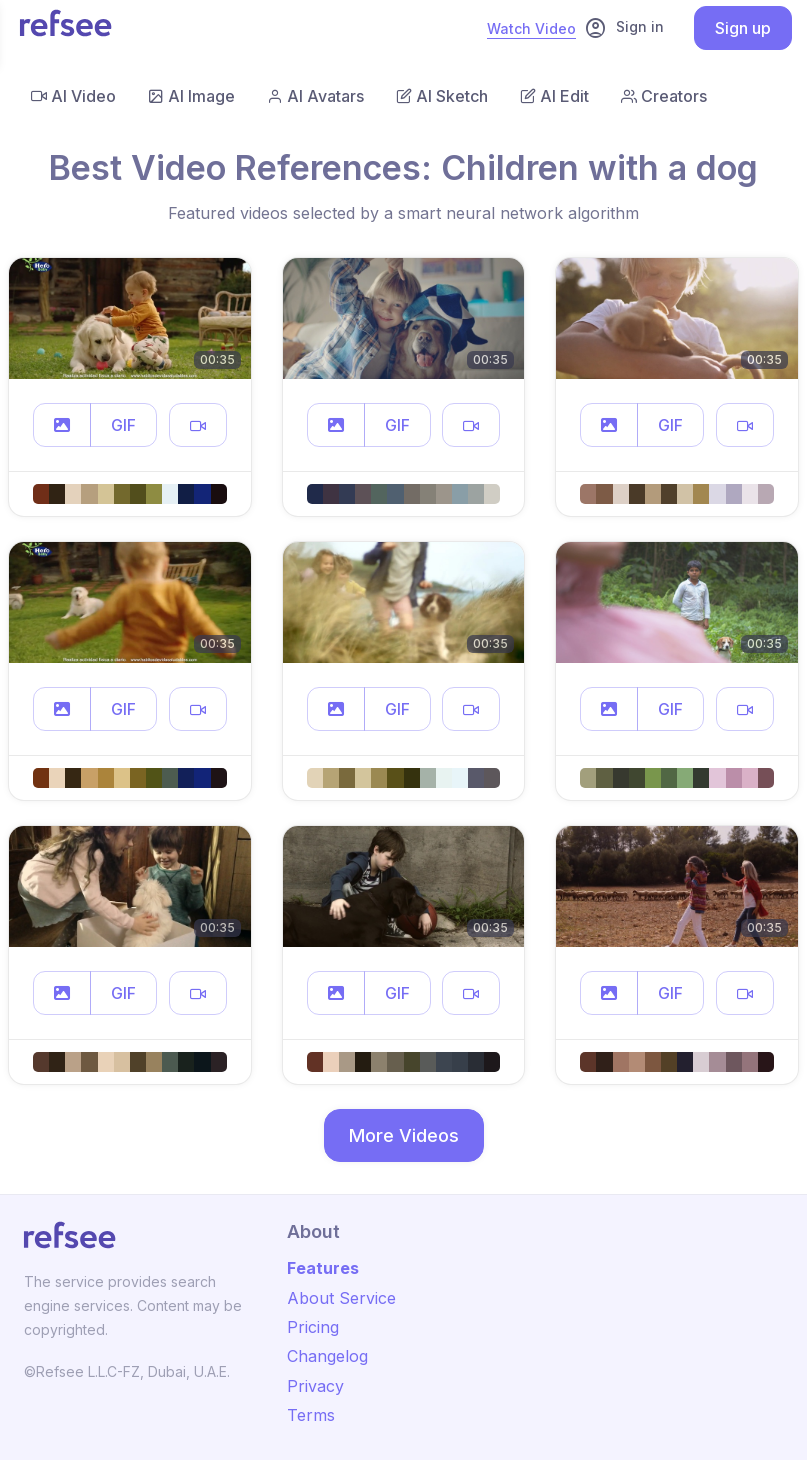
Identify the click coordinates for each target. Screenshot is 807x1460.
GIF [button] (123, 425)
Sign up (743, 28)
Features (323, 1268)
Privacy (315, 1386)
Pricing (313, 1327)
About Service (341, 1298)
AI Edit (554, 96)
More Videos (404, 1135)
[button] (62, 425)
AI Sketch (442, 96)
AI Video (73, 96)
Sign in (624, 28)
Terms (311, 1415)
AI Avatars (315, 96)
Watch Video (531, 28)
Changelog (327, 1356)
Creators (664, 96)
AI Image (191, 96)
